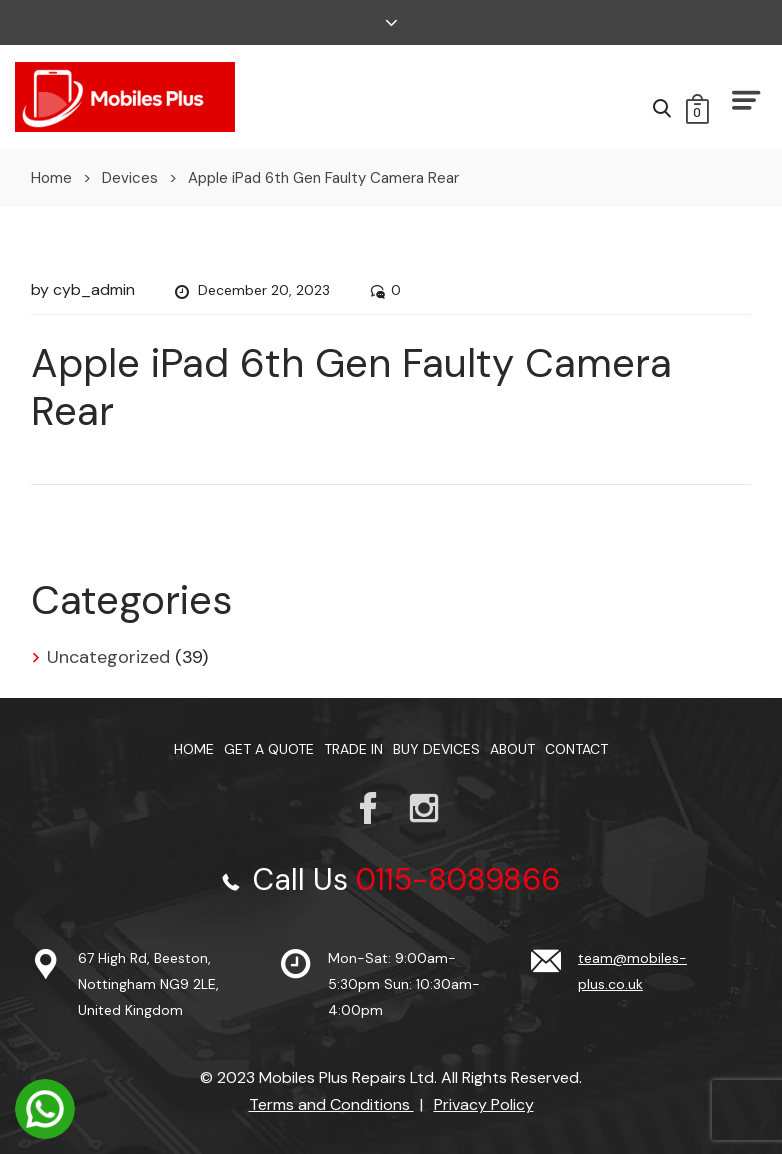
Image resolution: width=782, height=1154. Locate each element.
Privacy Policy (484, 1104)
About (512, 749)
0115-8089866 (458, 879)
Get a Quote (269, 749)
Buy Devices (436, 749)
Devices (130, 178)
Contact (576, 749)
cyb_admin (94, 289)
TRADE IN (353, 749)
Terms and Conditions (331, 1104)
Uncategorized (108, 657)
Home (51, 178)
